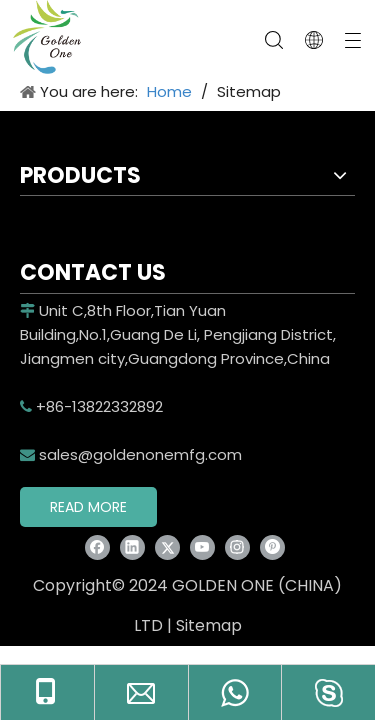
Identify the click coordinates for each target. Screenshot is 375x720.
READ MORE (88, 507)
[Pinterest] (272, 546)
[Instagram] (237, 546)
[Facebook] (97, 546)
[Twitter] (167, 546)
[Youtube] (202, 546)
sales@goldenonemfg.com (131, 454)
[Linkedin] (132, 546)
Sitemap (209, 625)
